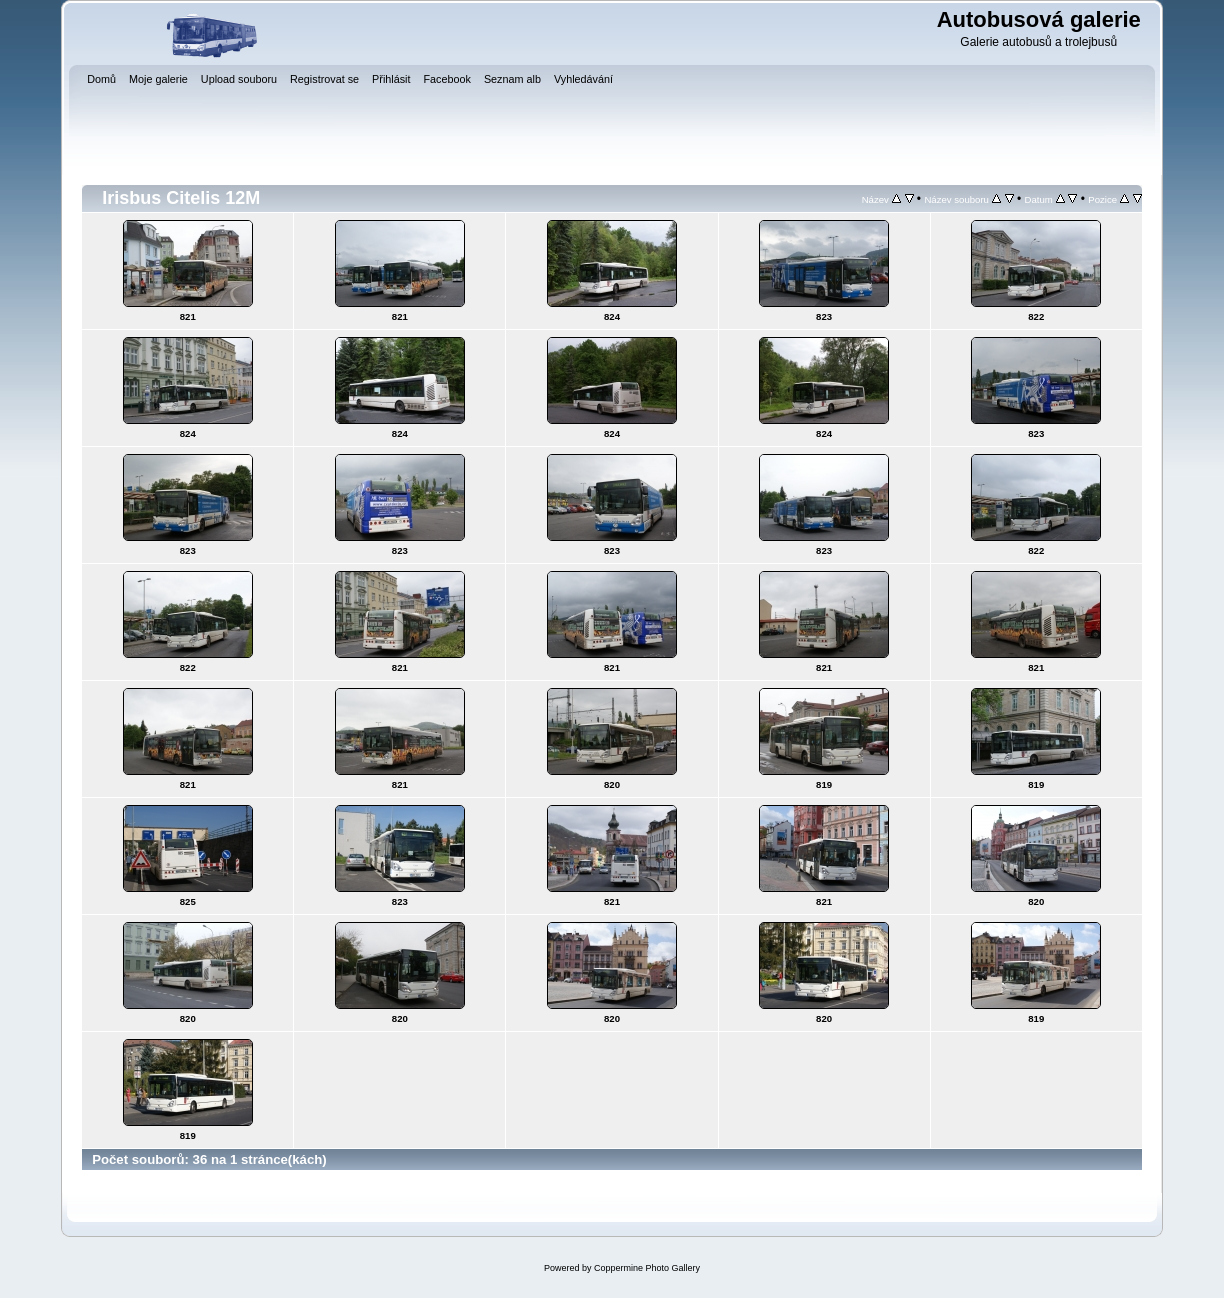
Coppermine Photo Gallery (647, 1268)
